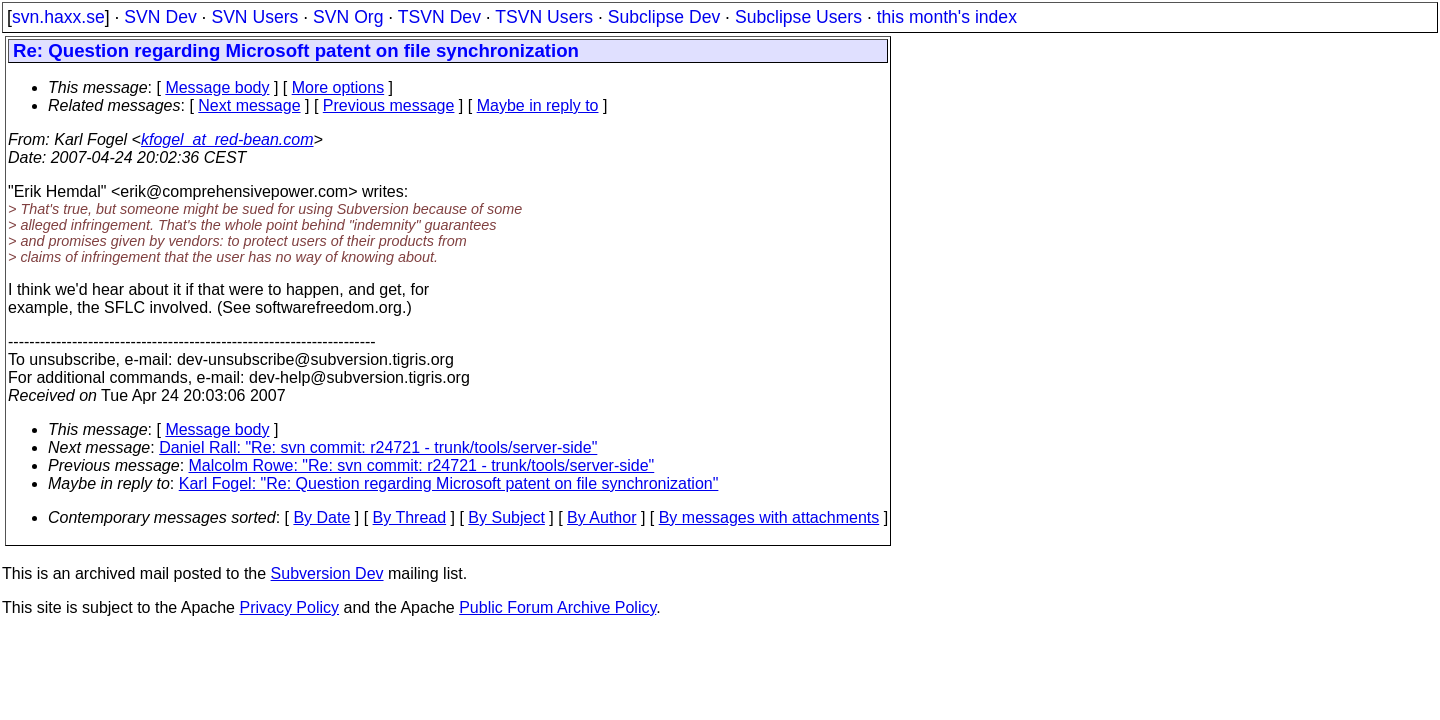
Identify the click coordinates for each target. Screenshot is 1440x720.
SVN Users (254, 17)
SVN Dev (160, 17)
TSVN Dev (439, 17)
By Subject (506, 517)
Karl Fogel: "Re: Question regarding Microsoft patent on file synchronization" (449, 483)
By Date (321, 517)
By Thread (410, 517)
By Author (601, 517)
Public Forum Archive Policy (557, 607)
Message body (217, 87)
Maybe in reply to (538, 105)
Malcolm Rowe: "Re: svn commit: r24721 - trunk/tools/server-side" (422, 465)
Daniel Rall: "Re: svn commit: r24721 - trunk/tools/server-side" (378, 447)
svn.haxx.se (58, 17)
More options (338, 87)
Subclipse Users (798, 17)
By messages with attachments (769, 517)
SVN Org (348, 17)
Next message (249, 105)
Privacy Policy (289, 607)
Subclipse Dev (664, 17)
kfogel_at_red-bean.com (227, 139)
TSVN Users (544, 17)
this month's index (947, 17)
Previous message (389, 105)
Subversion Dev (327, 573)
